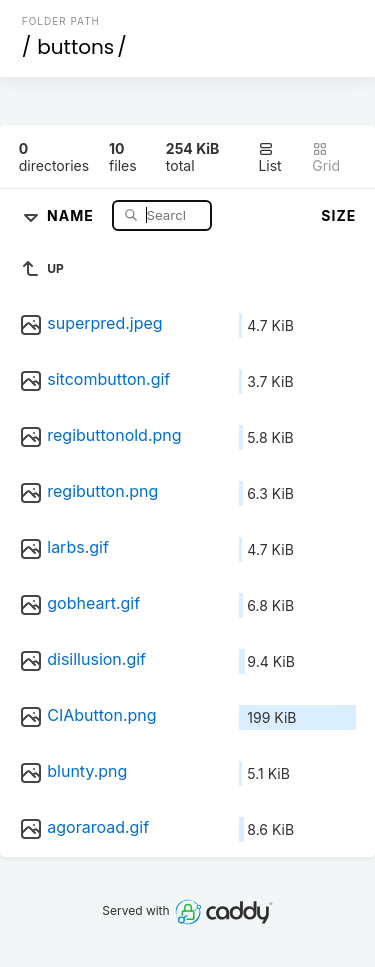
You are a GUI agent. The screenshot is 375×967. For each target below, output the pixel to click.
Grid (326, 157)
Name (72, 214)
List (269, 157)
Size (338, 215)
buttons (75, 47)
